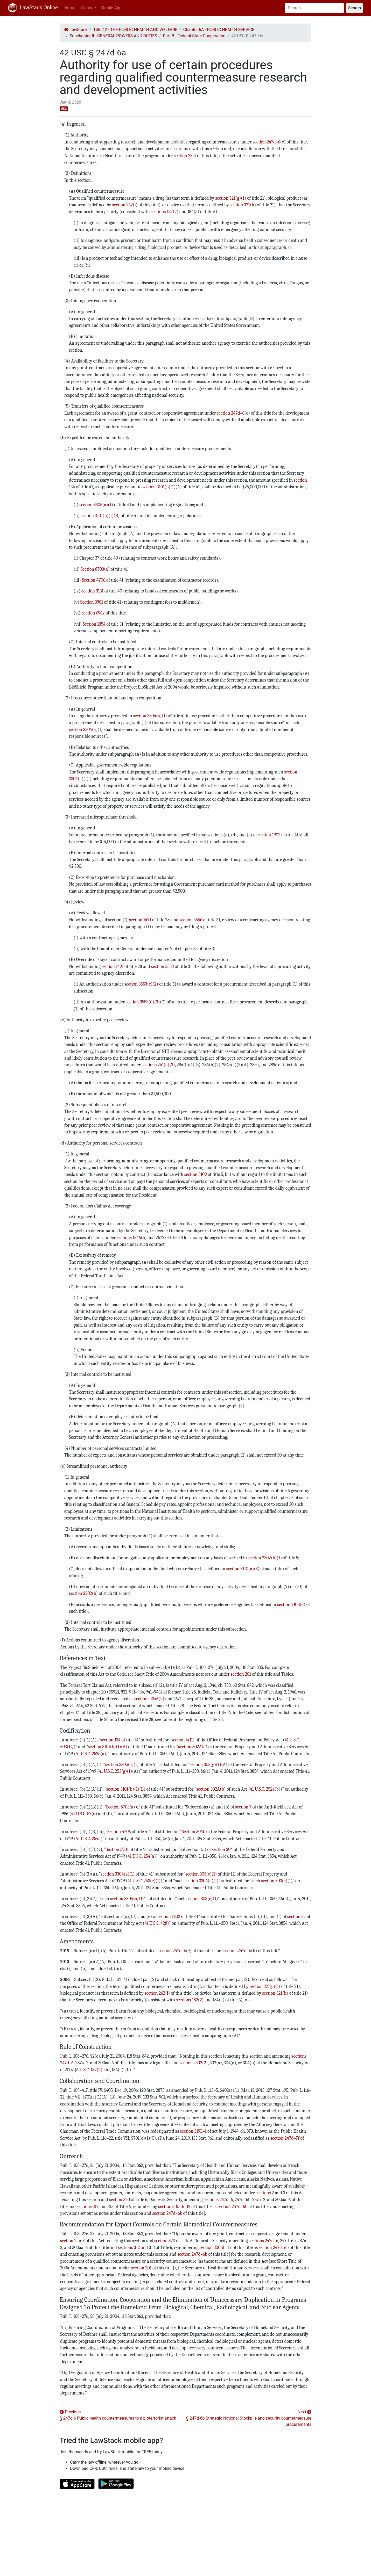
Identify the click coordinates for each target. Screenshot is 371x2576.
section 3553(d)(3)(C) (146, 1001)
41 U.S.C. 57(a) (84, 1813)
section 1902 (269, 834)
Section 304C (193, 1831)
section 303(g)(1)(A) (208, 1764)
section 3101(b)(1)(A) (162, 486)
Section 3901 (91, 602)
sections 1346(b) (132, 1237)
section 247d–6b (232, 2206)
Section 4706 (93, 580)
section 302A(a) (192, 1746)
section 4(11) (183, 1739)
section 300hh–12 (174, 2206)
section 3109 (195, 1174)
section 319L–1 (193, 2131)
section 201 (241, 1674)
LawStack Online (33, 7)
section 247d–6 (266, 141)
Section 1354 (94, 624)
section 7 (243, 1807)
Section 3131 (92, 591)
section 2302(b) (83, 1593)
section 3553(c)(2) (141, 984)
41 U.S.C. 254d (88, 1838)
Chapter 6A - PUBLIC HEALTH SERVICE (218, 29)
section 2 (68, 2240)
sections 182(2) (165, 211)
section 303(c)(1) (201, 1874)
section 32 (296, 1916)
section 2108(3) (291, 1604)
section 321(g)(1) (230, 198)
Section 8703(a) (95, 569)
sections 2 (265, 2192)
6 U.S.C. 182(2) (89, 2069)
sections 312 (88, 2206)
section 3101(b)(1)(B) (100, 515)
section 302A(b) (211, 1789)
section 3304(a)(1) (150, 715)
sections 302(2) (194, 2062)
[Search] (314, 8)
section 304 (222, 1849)
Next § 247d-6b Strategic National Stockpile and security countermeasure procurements (248, 2418)
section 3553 (162, 966)
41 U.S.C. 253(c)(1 (143, 1880)
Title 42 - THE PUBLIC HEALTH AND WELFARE (135, 29)
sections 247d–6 (218, 2199)
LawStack (75, 29)
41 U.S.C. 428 (155, 1923)
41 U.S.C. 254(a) (142, 1856)
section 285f (185, 155)
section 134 (110, 1739)
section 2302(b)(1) (265, 1557)
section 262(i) (125, 204)
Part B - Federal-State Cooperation (194, 35)
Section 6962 (92, 613)
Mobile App (111, 7)
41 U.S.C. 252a (88, 1753)
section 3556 (190, 919)
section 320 (119, 2199)
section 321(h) (243, 204)
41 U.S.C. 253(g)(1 (114, 1771)
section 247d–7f (284, 2138)
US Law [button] (86, 7)
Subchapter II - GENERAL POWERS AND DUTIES (113, 35)
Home (69, 7)
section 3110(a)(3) (243, 1568)
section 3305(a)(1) (96, 504)
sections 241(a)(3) (158, 1064)
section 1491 (140, 919)
